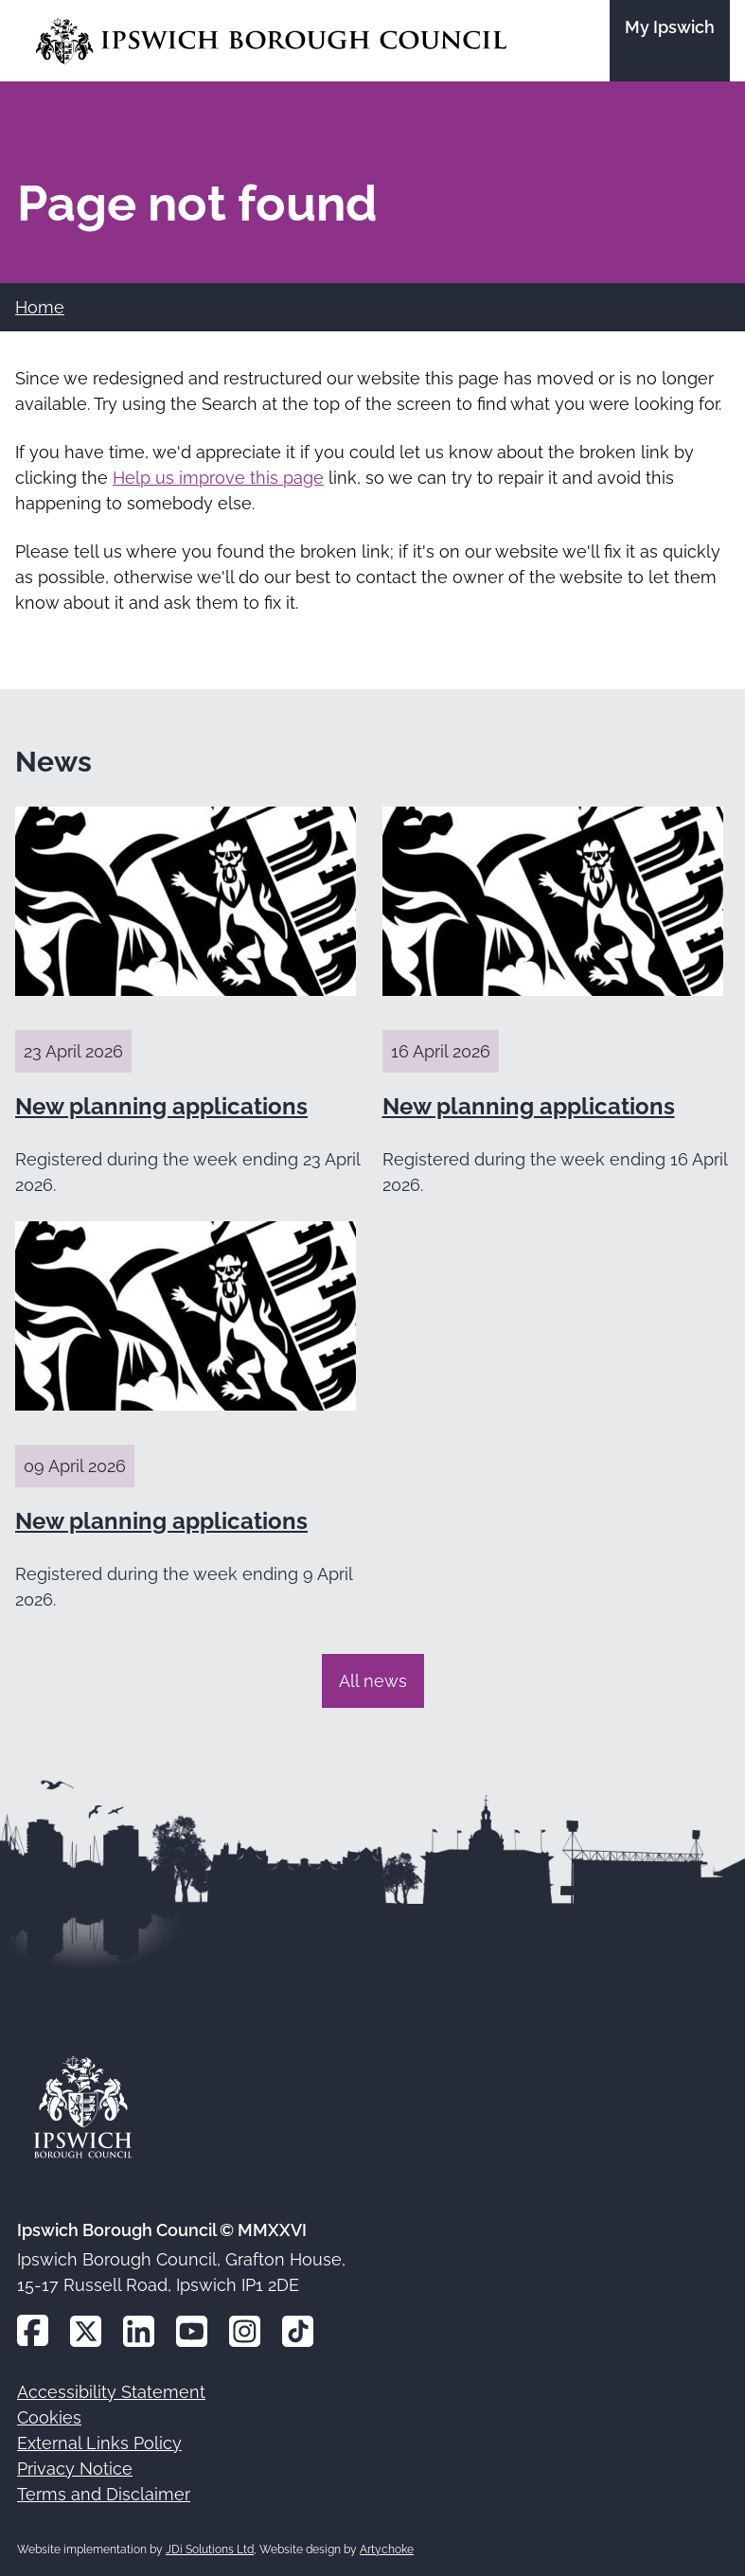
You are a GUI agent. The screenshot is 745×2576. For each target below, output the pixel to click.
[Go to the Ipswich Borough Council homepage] (271, 41)
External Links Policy (99, 2443)
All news (373, 1681)
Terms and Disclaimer (103, 2494)
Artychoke (387, 2549)
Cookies (49, 2417)
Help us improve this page (218, 478)
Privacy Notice (75, 2468)
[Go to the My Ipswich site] (670, 40)
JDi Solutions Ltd (210, 2549)
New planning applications (161, 1106)
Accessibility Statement (111, 2392)
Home (39, 307)
